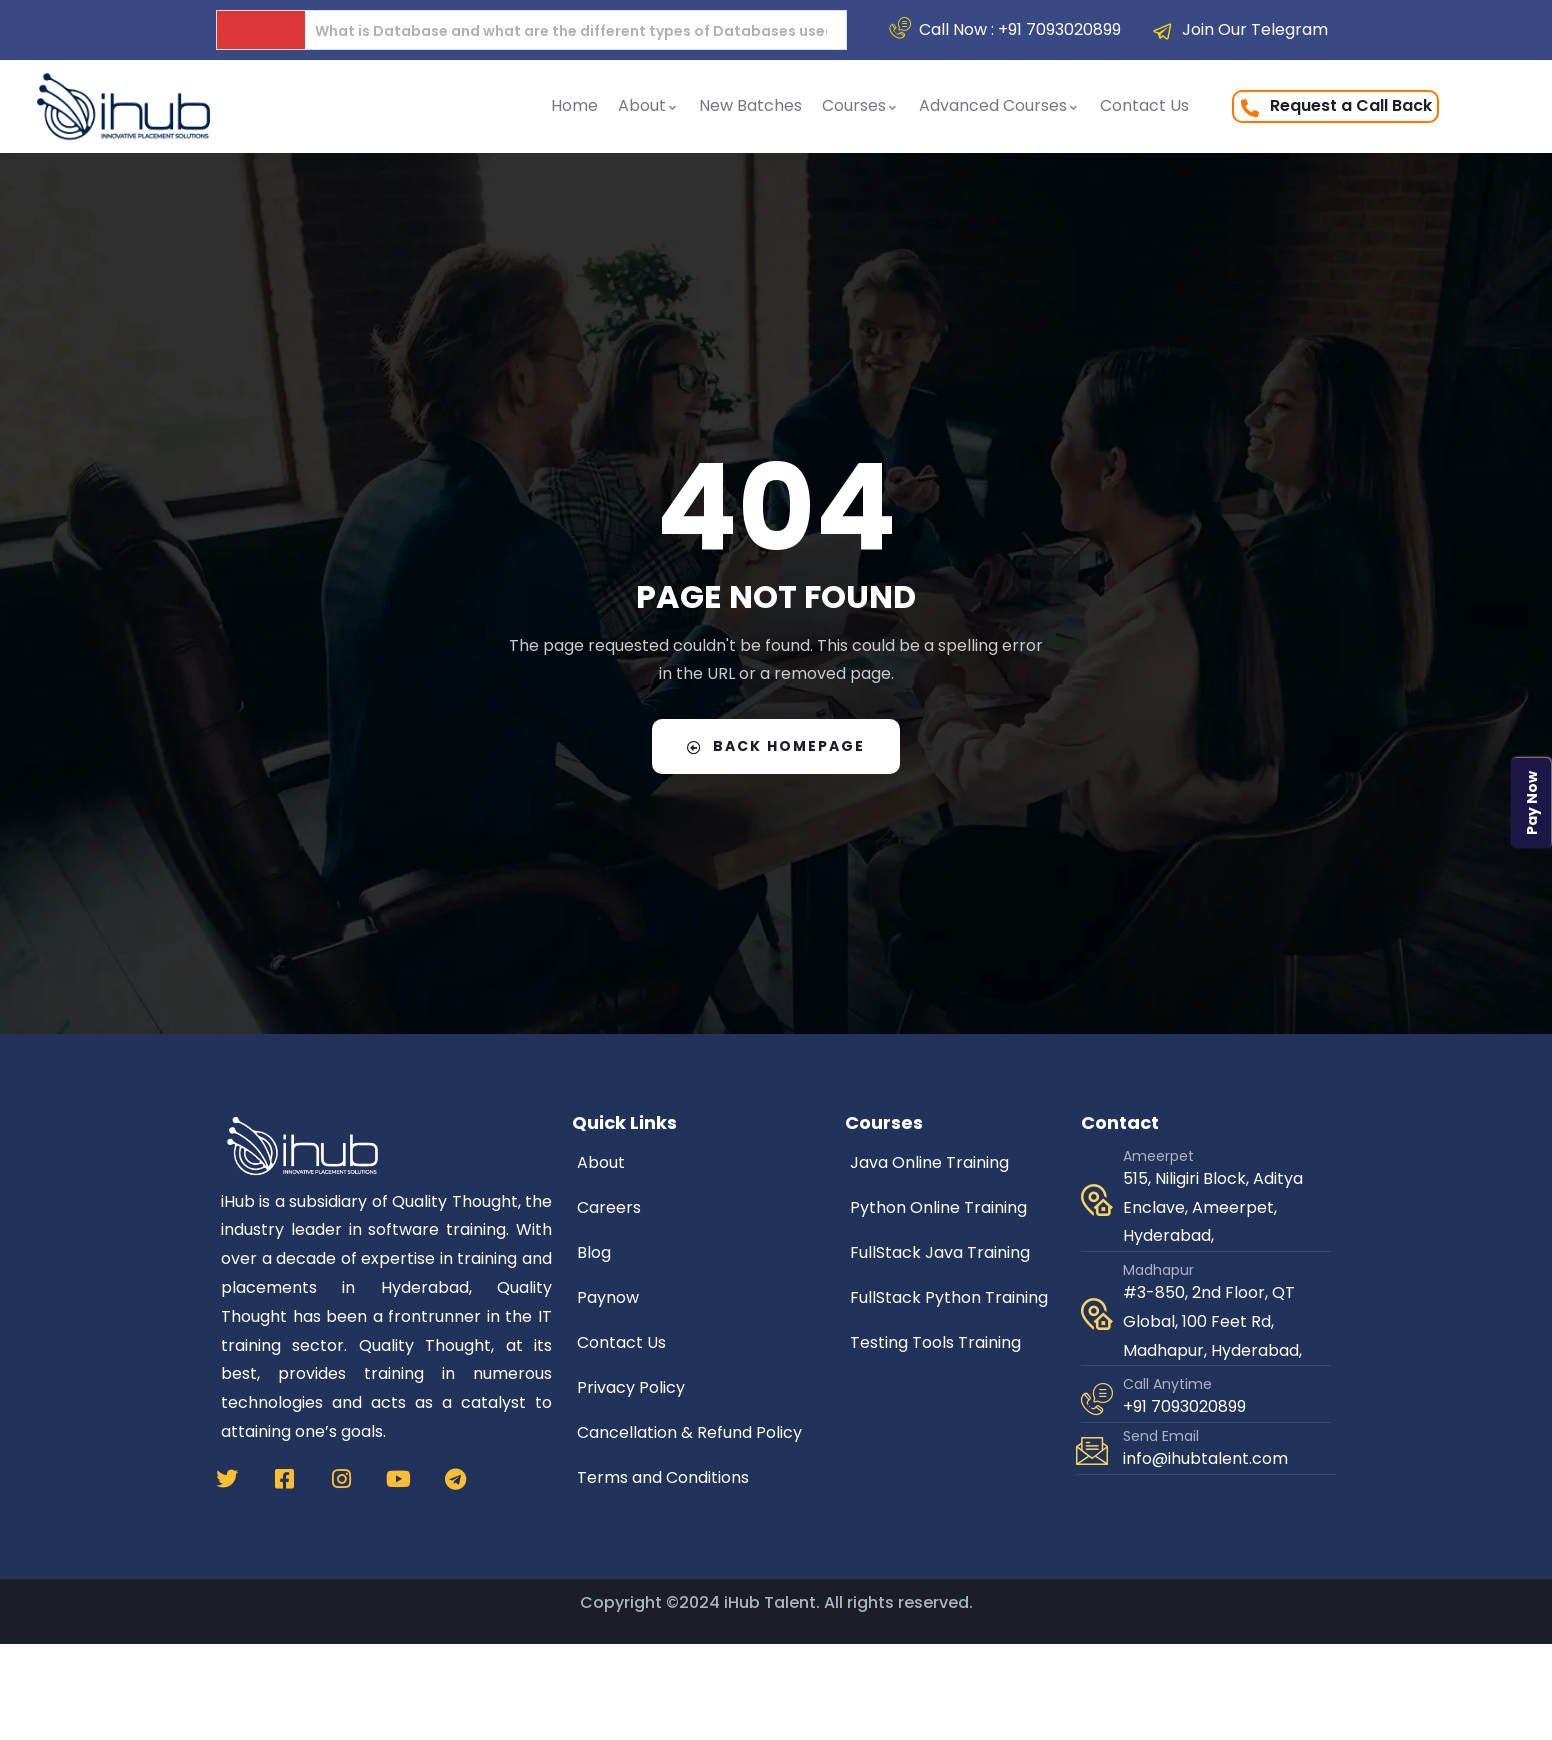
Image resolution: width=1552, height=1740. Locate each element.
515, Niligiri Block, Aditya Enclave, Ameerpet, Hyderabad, (1213, 1207)
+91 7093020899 (1184, 1406)
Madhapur (1158, 1270)
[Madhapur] (1097, 1314)
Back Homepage (776, 746)
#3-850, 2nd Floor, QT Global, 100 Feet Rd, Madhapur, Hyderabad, (1212, 1321)
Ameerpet (1158, 1156)
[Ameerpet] (1097, 1200)
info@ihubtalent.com (1205, 1458)
